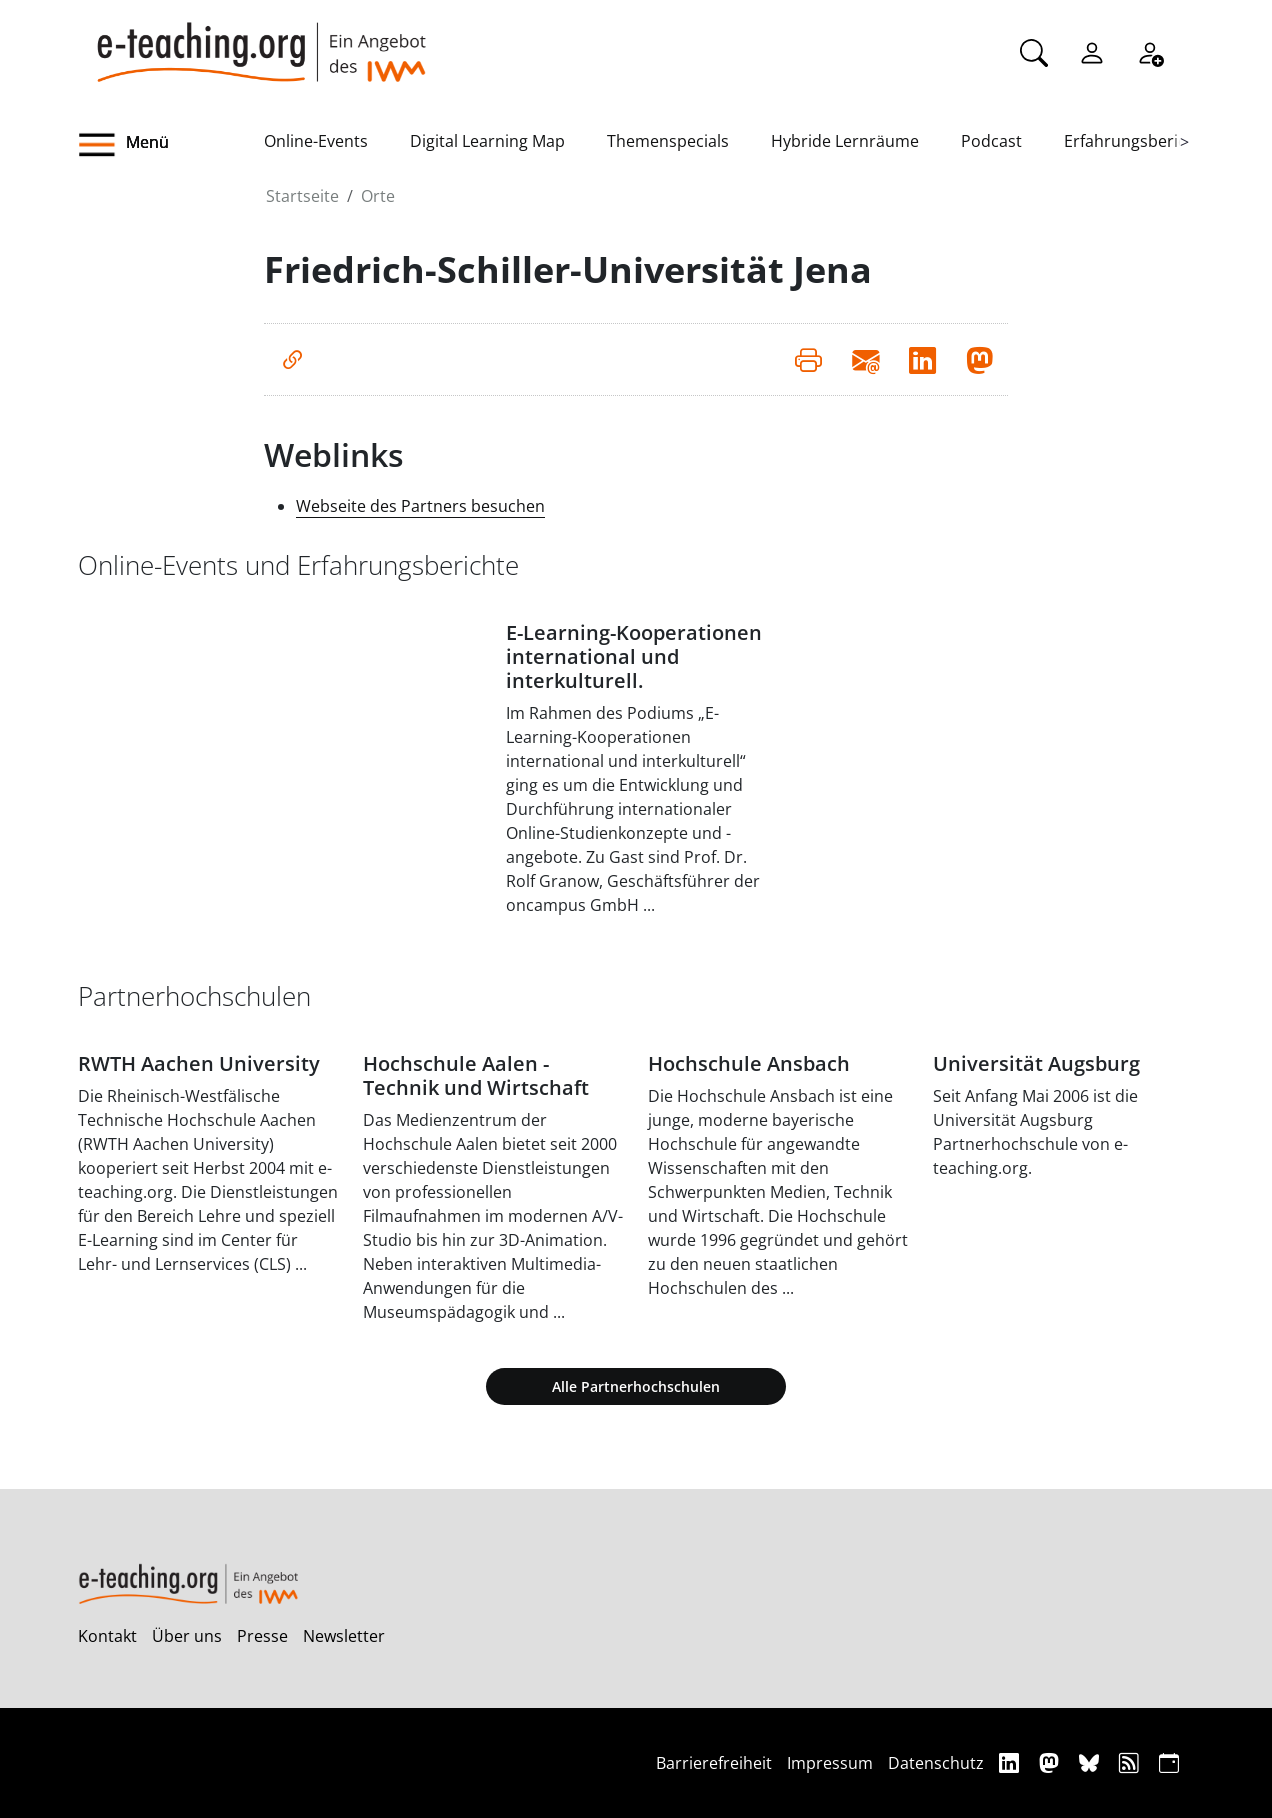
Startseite (302, 196)
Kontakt (107, 1636)
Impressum (830, 1763)
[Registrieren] (1150, 51)
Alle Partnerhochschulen (636, 1386)
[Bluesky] (1091, 1762)
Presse (262, 1636)
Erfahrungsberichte (1137, 141)
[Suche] (1034, 51)
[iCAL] (1169, 1762)
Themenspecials (668, 141)
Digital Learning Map (487, 141)
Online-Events (316, 141)
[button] (171, 145)
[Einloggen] (1092, 51)
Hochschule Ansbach (749, 1063)
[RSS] (1131, 1762)
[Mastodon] (1051, 1762)
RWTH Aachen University (199, 1063)
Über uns (187, 1636)
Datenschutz (936, 1763)
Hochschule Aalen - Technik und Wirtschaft (476, 1075)
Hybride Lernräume (845, 141)
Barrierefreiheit (714, 1763)
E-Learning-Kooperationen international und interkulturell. (634, 656)
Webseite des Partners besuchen (420, 506)
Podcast (991, 141)
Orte (378, 196)
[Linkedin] (1011, 1762)
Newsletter (344, 1636)
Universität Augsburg (1036, 1063)
